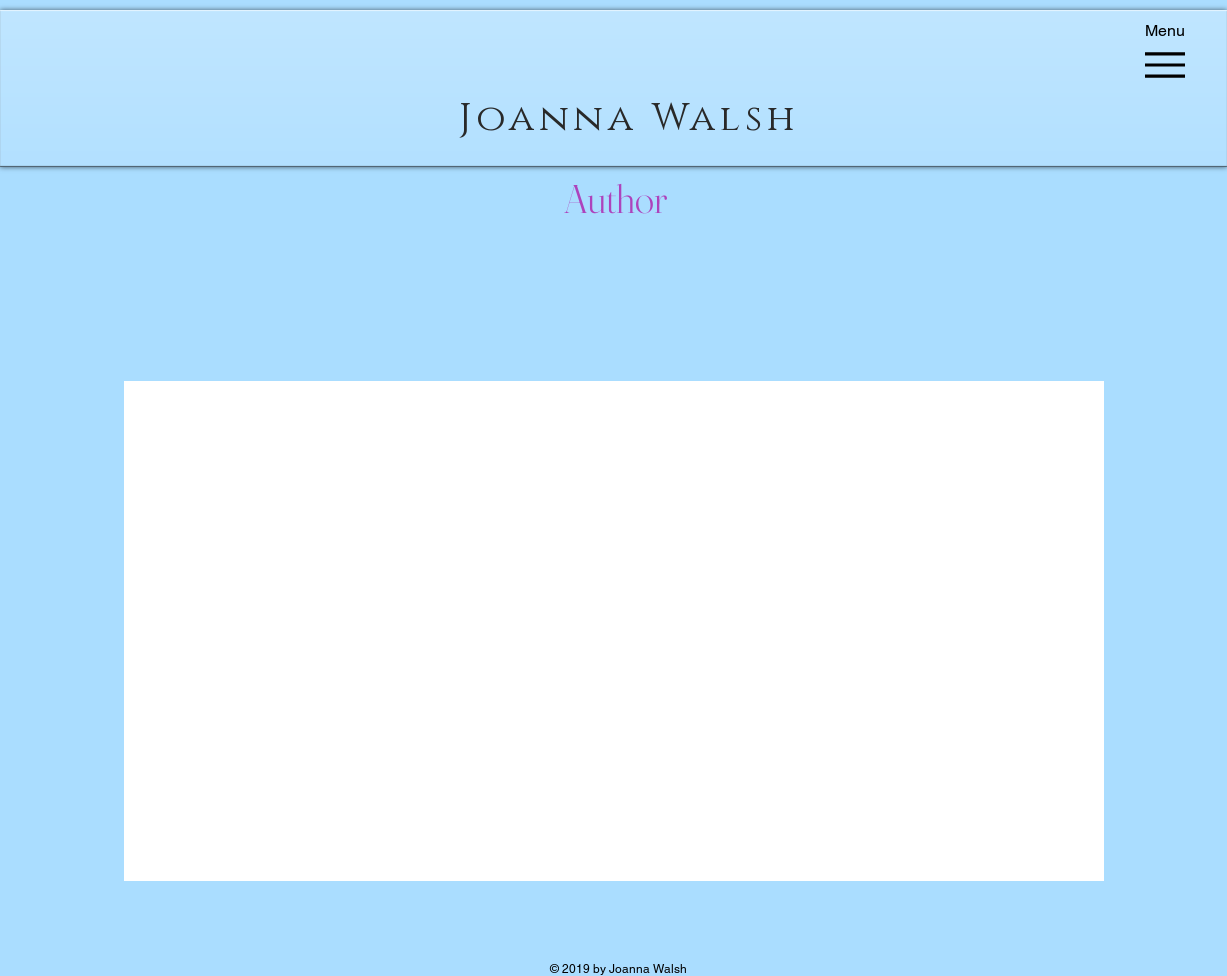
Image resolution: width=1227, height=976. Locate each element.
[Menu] (1165, 55)
